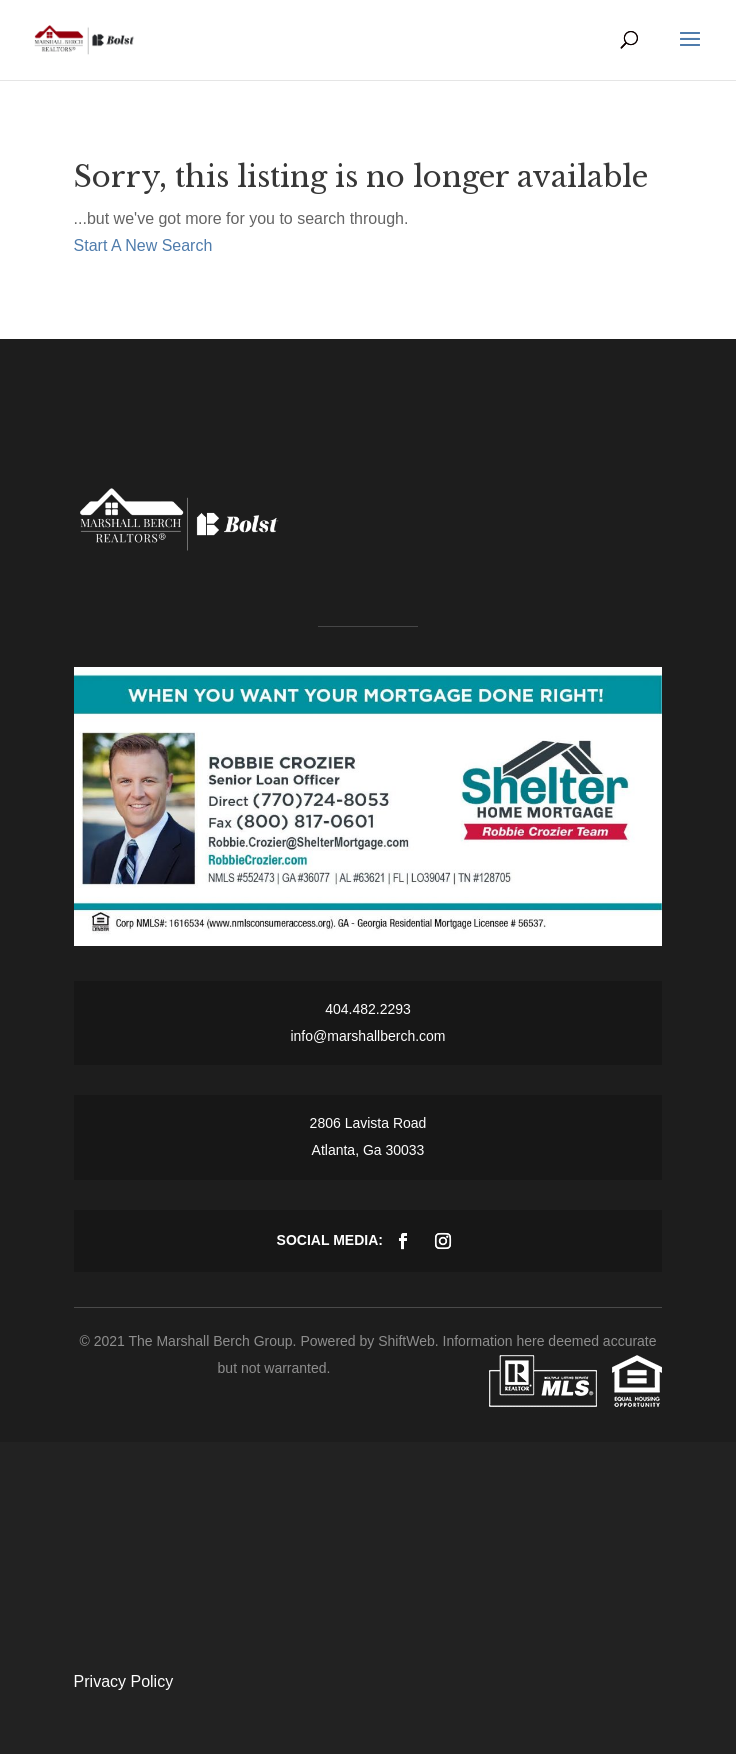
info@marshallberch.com (367, 1036)
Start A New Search (143, 245)
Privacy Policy (124, 1681)
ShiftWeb (406, 1341)
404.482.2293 (368, 1009)
